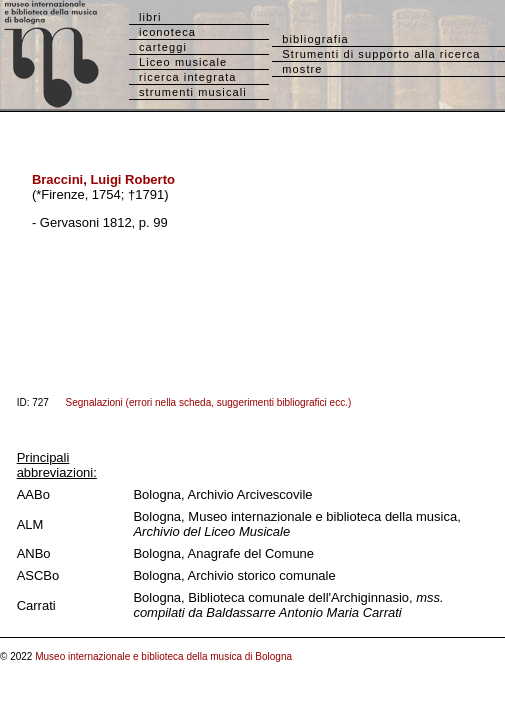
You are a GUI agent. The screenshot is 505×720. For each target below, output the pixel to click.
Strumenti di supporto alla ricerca (381, 54)
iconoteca (167, 32)
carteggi (163, 47)
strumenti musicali (193, 92)
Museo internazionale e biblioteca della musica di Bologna (163, 656)
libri (150, 17)
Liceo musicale (183, 62)
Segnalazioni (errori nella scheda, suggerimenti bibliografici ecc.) (209, 402)
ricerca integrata (188, 77)
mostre (302, 69)
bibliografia (315, 39)
